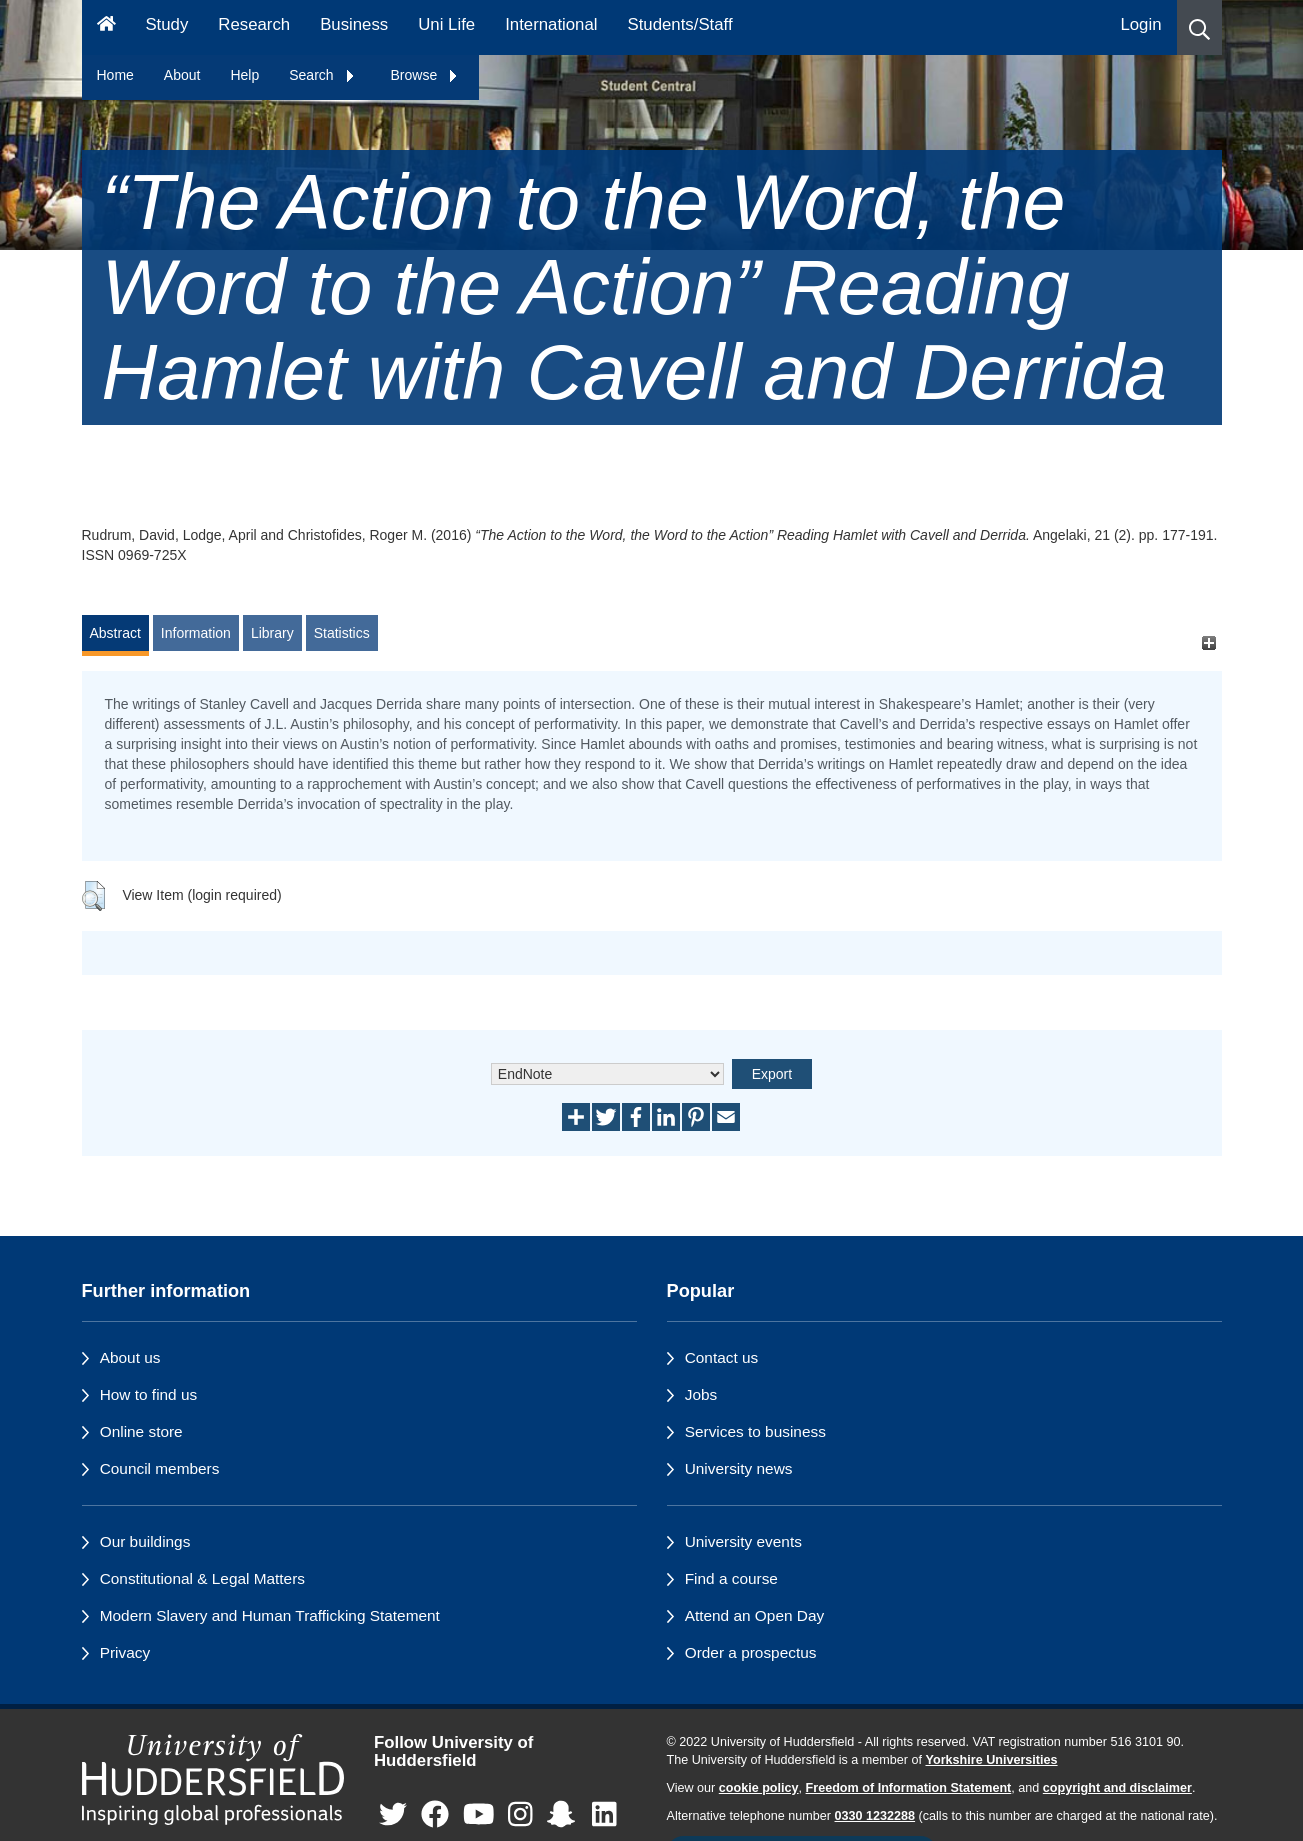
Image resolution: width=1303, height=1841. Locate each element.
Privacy (125, 1652)
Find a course (731, 1578)
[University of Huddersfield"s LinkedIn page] (604, 1815)
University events (743, 1541)
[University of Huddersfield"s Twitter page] (393, 1815)
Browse (425, 75)
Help (244, 75)
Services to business (755, 1431)
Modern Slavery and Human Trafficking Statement (270, 1615)
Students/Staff (680, 24)
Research (254, 24)
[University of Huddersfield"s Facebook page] (435, 1815)
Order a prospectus (751, 1652)
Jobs (701, 1394)
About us (130, 1357)
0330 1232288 (875, 1816)
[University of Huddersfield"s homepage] (213, 1779)
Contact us (722, 1357)
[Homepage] (106, 27)
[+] (1209, 642)
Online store (141, 1431)
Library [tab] (272, 633)
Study (166, 24)
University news (739, 1468)
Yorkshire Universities (991, 1760)
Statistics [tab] (342, 633)
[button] (1199, 27)
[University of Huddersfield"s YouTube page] (479, 1815)
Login (1140, 24)
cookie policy (759, 1788)
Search (322, 75)
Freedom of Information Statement (909, 1788)
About (182, 75)
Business (354, 24)
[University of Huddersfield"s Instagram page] (520, 1815)
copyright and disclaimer (1117, 1788)
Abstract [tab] (115, 633)
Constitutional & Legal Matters (202, 1578)
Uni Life (446, 24)
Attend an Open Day (754, 1615)
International (551, 24)
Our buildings (145, 1541)
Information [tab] (196, 633)
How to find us (149, 1394)
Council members (160, 1468)
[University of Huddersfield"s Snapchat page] (565, 1815)
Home (115, 75)
